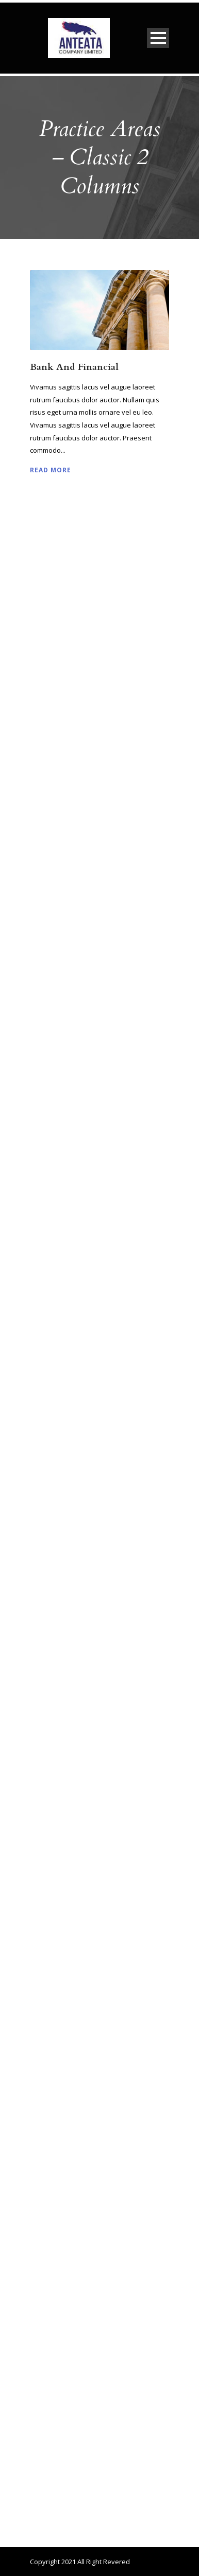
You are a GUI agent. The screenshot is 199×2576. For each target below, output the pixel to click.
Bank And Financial (74, 367)
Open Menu (158, 38)
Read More (50, 470)
